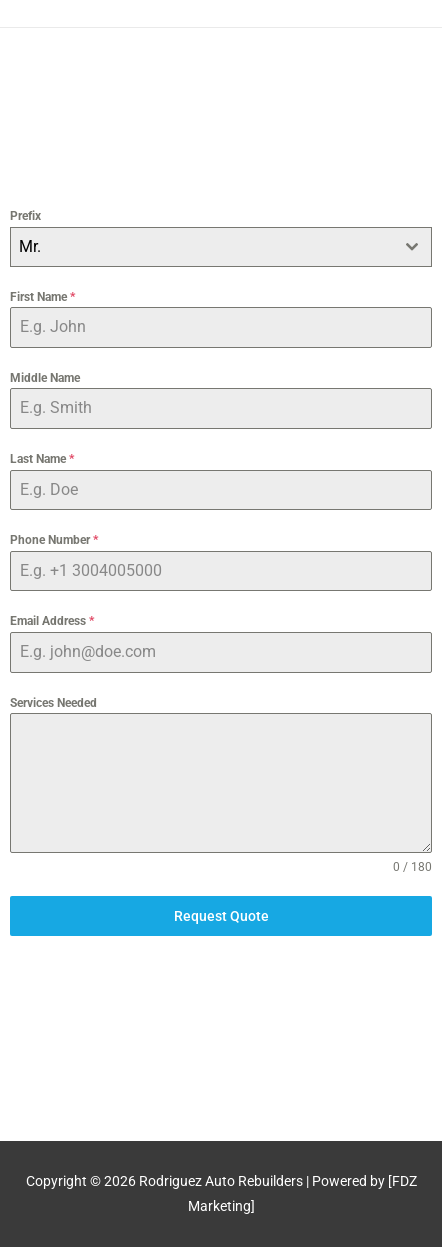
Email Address (52, 621)
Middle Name (45, 378)
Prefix (25, 216)
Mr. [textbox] (30, 246)
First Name (42, 297)
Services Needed (53, 703)
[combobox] (221, 247)
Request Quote (221, 916)
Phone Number (54, 540)
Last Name (42, 459)
